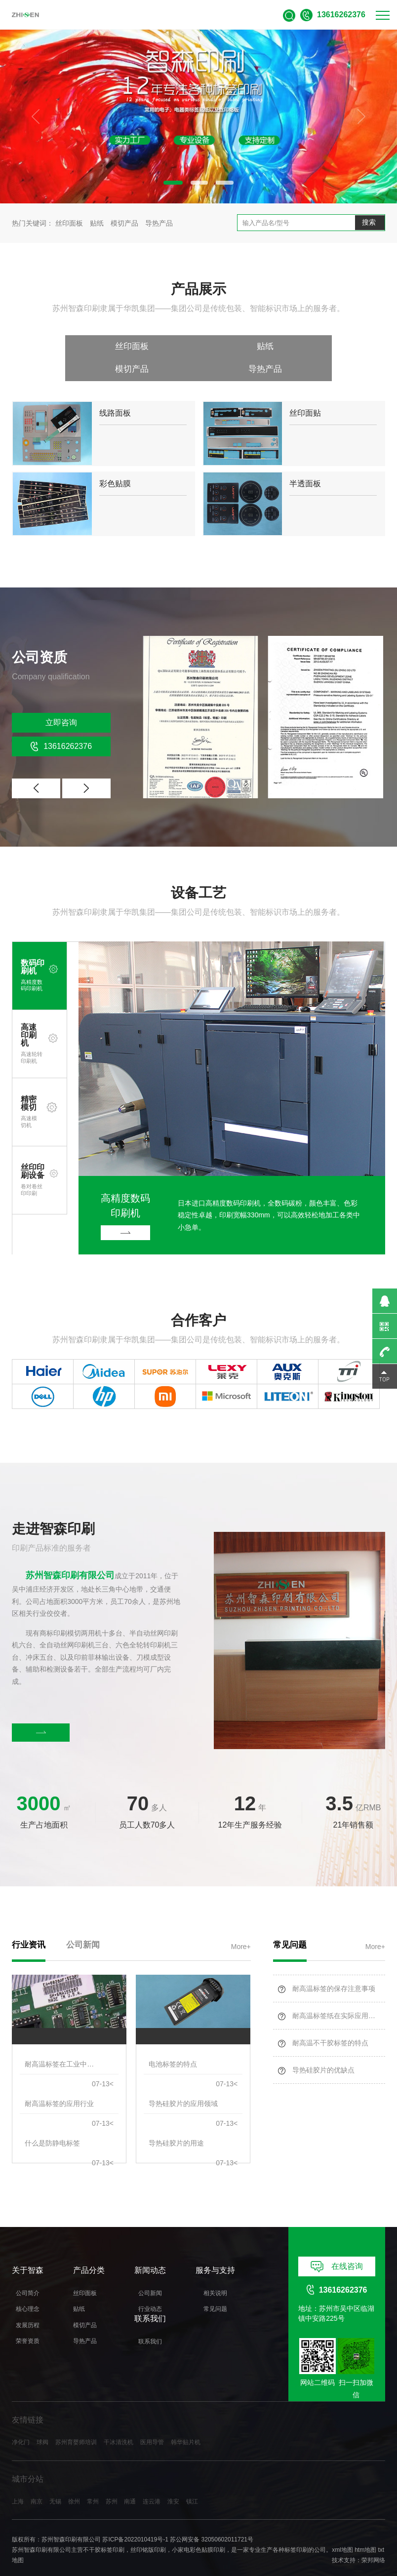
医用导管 (152, 2423)
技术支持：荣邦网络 (358, 2541)
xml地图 (342, 2531)
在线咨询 (337, 2247)
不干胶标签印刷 (103, 2531)
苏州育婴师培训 (76, 2423)
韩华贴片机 (185, 2423)
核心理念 (28, 2290)
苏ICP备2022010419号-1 (135, 2520)
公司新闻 (150, 2273)
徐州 (74, 2482)
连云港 (151, 2482)
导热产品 (159, 223)
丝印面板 (70, 223)
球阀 (42, 2423)
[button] (166, 183)
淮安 (173, 2482)
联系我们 (150, 2322)
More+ (241, 1925)
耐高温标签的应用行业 (59, 2084)
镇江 (192, 2482)
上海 (18, 2482)
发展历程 (28, 2306)
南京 (36, 2482)
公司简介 (28, 2273)
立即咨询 (61, 701)
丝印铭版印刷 (148, 2531)
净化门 (21, 2423)
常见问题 (215, 2290)
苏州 (112, 2482)
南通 (130, 2482)
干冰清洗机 (118, 2423)
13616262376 (61, 725)
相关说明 (215, 2273)
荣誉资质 (28, 2322)
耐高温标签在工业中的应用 (60, 2045)
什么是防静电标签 (52, 2124)
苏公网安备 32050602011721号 (211, 2520)
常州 (93, 2482)
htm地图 (365, 2531)
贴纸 (98, 223)
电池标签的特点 (173, 2045)
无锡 (55, 2482)
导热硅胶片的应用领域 (183, 2084)
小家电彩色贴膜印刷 (198, 2531)
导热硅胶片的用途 (176, 2124)
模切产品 (125, 223)
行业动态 (150, 2290)
